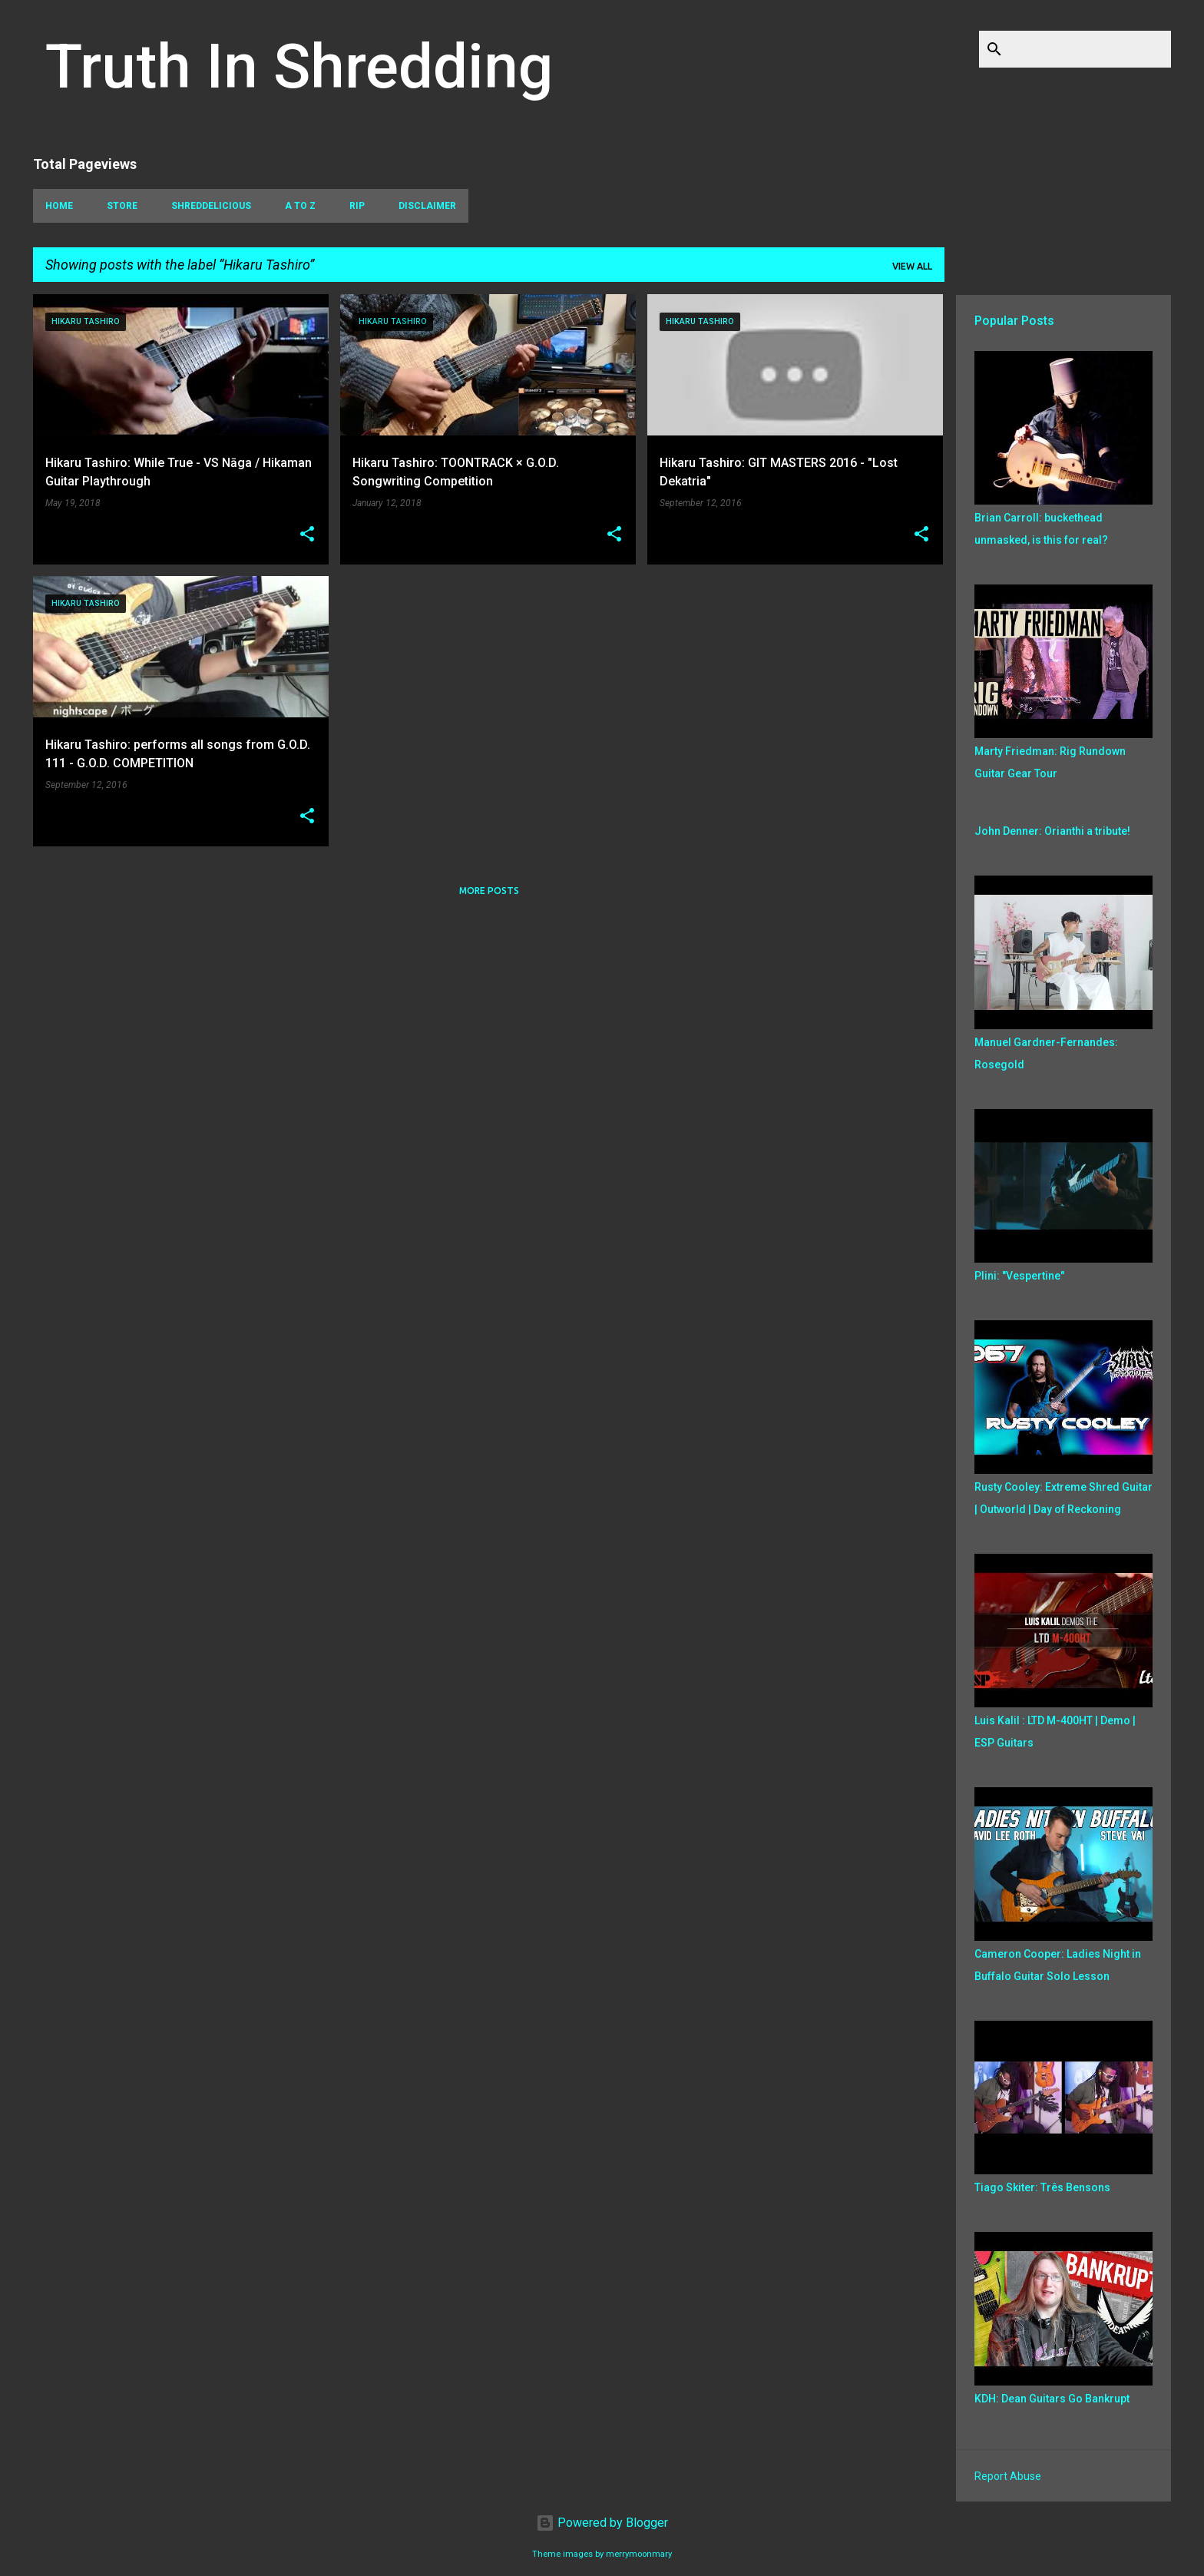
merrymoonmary (639, 2554)
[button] (307, 535)
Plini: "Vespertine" (1019, 1276)
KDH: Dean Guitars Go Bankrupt (1052, 2398)
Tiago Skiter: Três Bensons (1042, 2187)
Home (59, 205)
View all (912, 266)
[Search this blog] (1090, 49)
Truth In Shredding (299, 67)
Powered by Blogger (602, 2522)
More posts (489, 891)
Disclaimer (427, 205)
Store (122, 205)
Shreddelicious (211, 205)
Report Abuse (1007, 2476)
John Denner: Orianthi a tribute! (1052, 831)
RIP (357, 205)
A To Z (300, 205)
